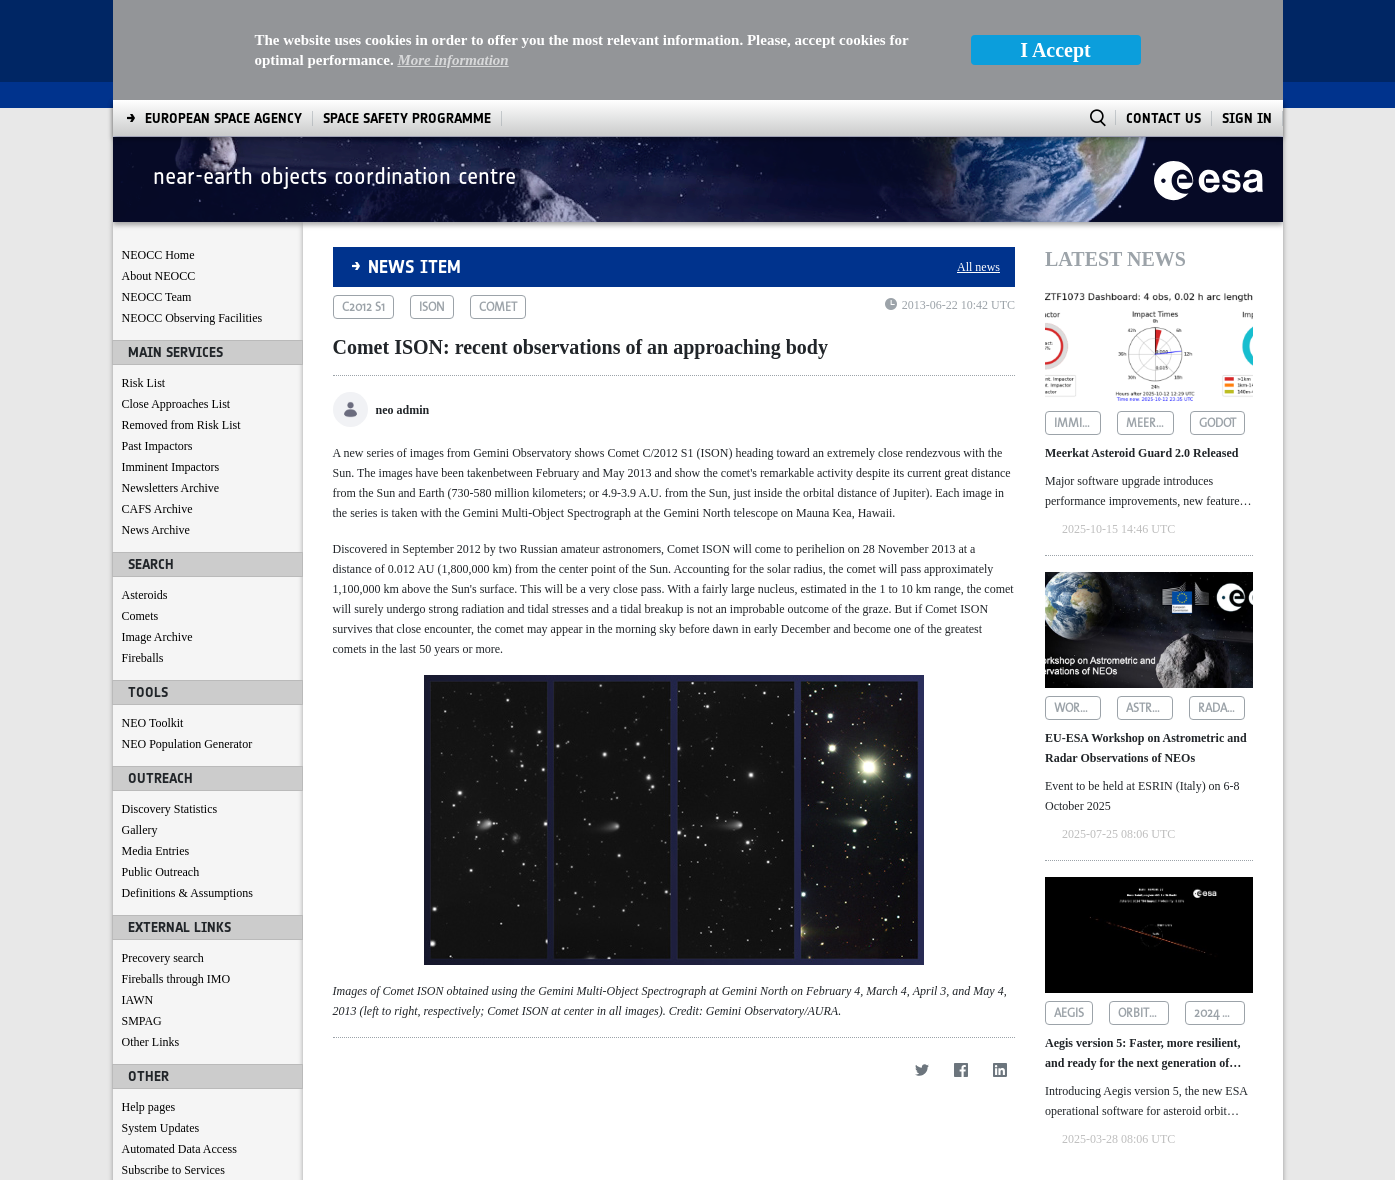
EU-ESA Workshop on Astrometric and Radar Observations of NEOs (1146, 748)
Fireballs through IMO (176, 979)
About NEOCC (159, 276)
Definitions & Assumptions (187, 893)
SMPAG (142, 1021)
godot (1217, 423)
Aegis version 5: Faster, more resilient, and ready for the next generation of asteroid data (1142, 1054)
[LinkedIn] (999, 1069)
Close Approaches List (176, 404)
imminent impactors (1077, 423)
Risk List (144, 383)
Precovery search (163, 958)
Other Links (151, 1042)
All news (978, 267)
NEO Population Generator (187, 744)
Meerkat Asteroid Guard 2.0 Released (1141, 453)
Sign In (1247, 118)
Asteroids (145, 595)
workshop (1077, 708)
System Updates (161, 1128)
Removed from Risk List (181, 425)
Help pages (149, 1107)
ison (432, 307)
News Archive (156, 530)
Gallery (140, 830)
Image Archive (157, 637)
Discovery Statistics (170, 809)
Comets (140, 616)
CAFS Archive (157, 509)
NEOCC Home (158, 255)
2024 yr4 (1217, 1013)
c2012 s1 (363, 307)
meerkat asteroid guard (1149, 423)
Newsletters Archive (171, 488)
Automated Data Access (179, 1149)
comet (498, 307)
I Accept (1055, 50)
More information (452, 60)
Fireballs (143, 658)
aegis (1069, 1013)
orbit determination (1143, 1013)
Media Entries (156, 851)
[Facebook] (960, 1069)
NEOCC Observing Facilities (192, 318)
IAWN (138, 1000)
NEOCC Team (157, 297)
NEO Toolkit (153, 723)
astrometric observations (1149, 708)
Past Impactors (157, 446)
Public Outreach (161, 872)
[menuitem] (223, 118)
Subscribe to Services (173, 1170)
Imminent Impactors (171, 467)
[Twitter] (921, 1069)
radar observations (1221, 708)
